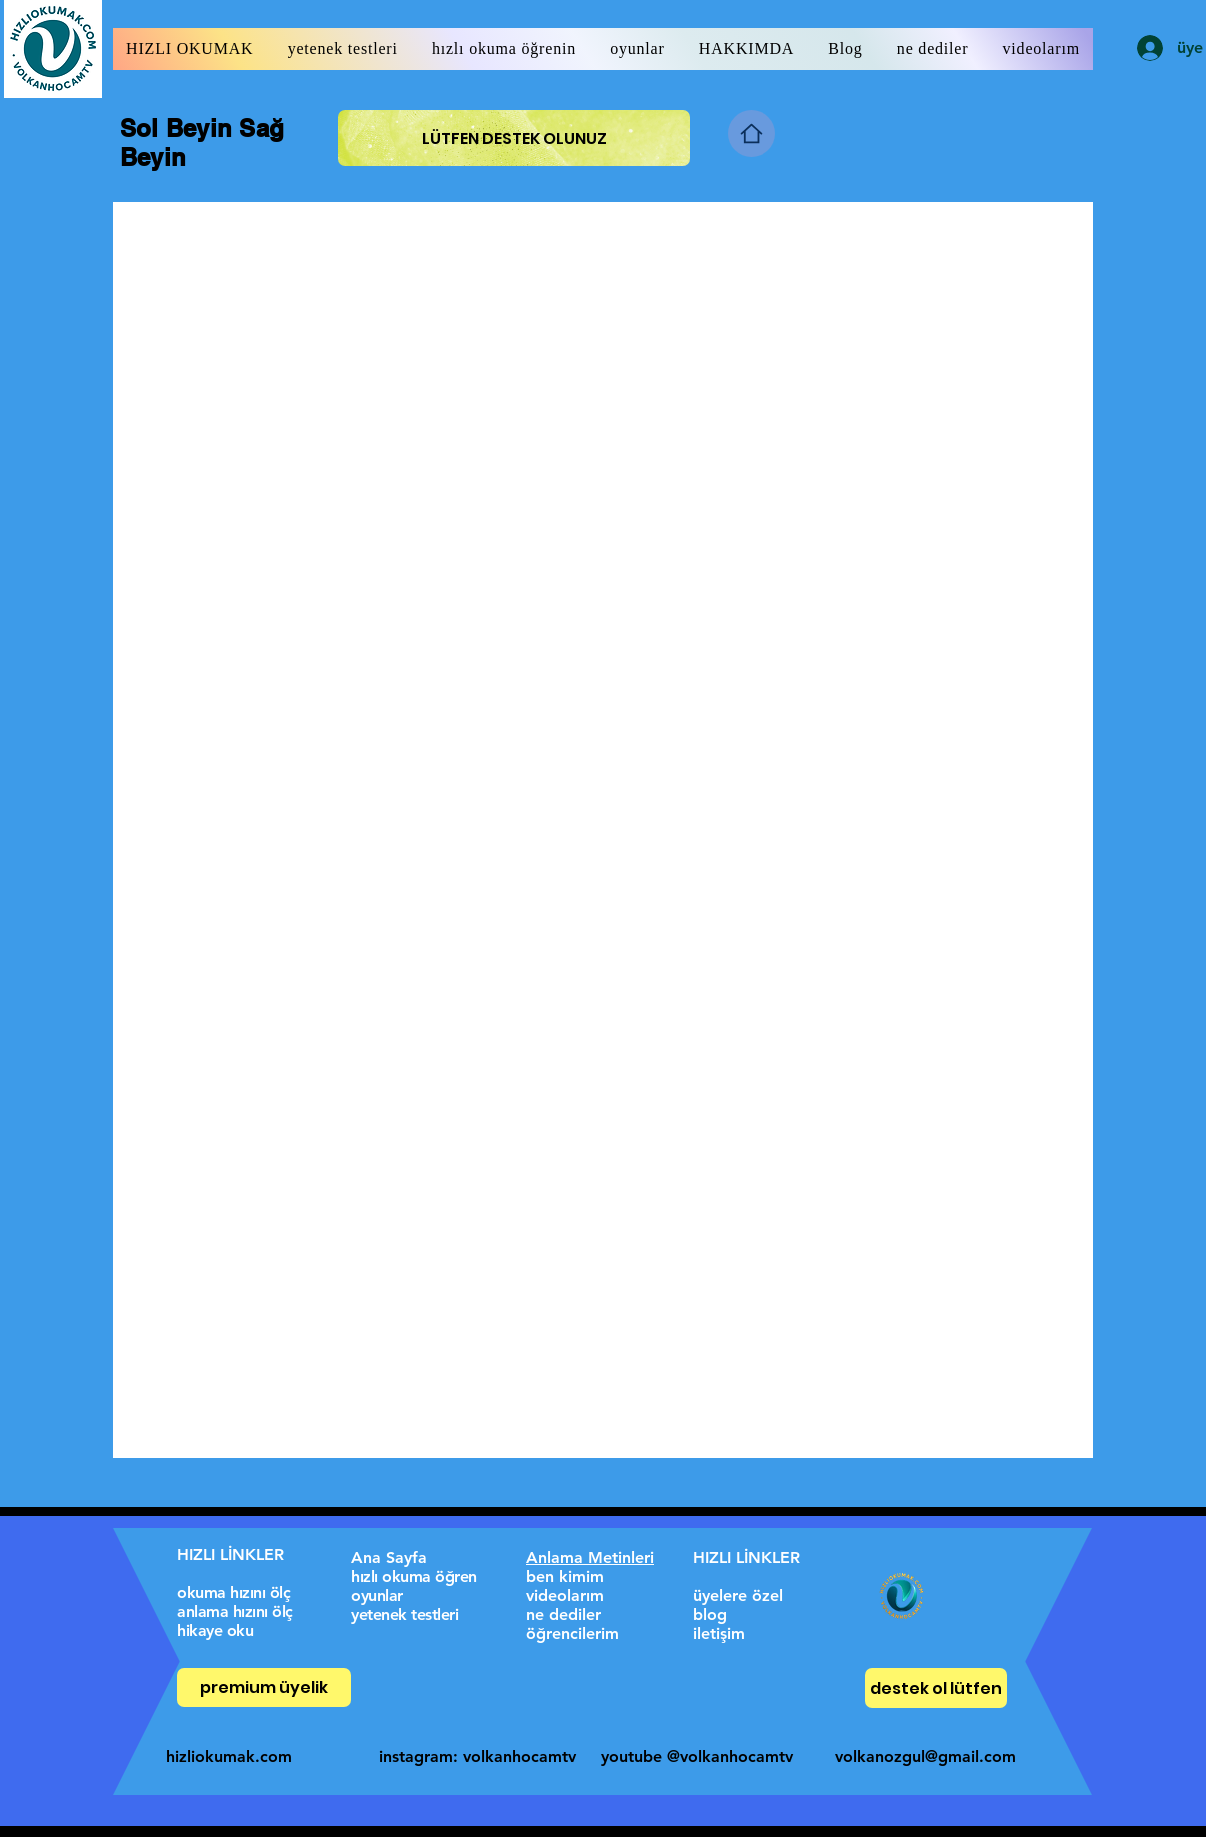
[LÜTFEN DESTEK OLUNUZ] (514, 138)
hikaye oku (215, 1630)
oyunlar (377, 1595)
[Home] (751, 133)
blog (710, 1614)
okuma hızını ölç (233, 1592)
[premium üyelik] (264, 1687)
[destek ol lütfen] (936, 1688)
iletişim (719, 1633)
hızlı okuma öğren (414, 1576)
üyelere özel (738, 1595)
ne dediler (563, 1614)
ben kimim (565, 1576)
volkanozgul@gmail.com (925, 1756)
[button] (190, 49)
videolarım (565, 1595)
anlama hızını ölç (235, 1611)
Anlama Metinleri (590, 1557)
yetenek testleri (404, 1614)
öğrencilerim (572, 1633)
